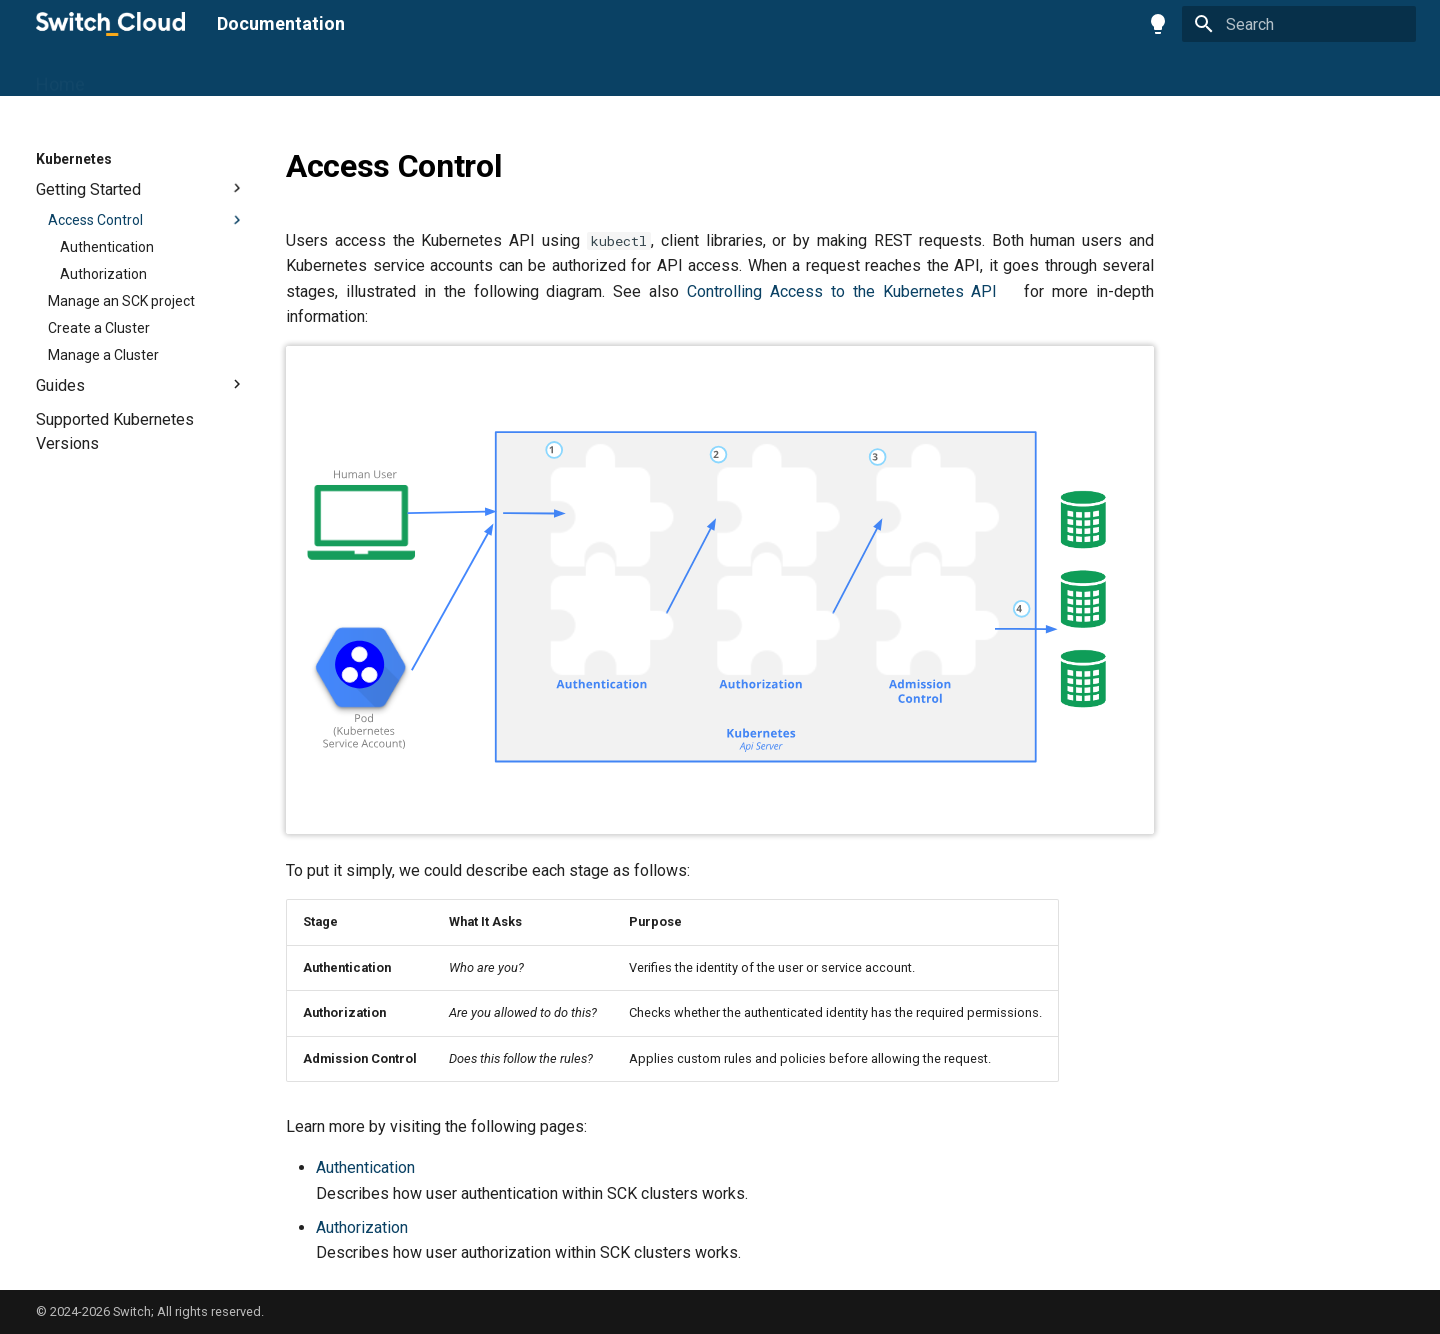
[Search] (1299, 24)
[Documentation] (110, 24)
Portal (132, 75)
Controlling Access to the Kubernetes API (842, 291)
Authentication (365, 1167)
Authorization (362, 1227)
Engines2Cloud (626, 75)
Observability (490, 75)
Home (60, 75)
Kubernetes (368, 75)
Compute (216, 75)
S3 (287, 75)
